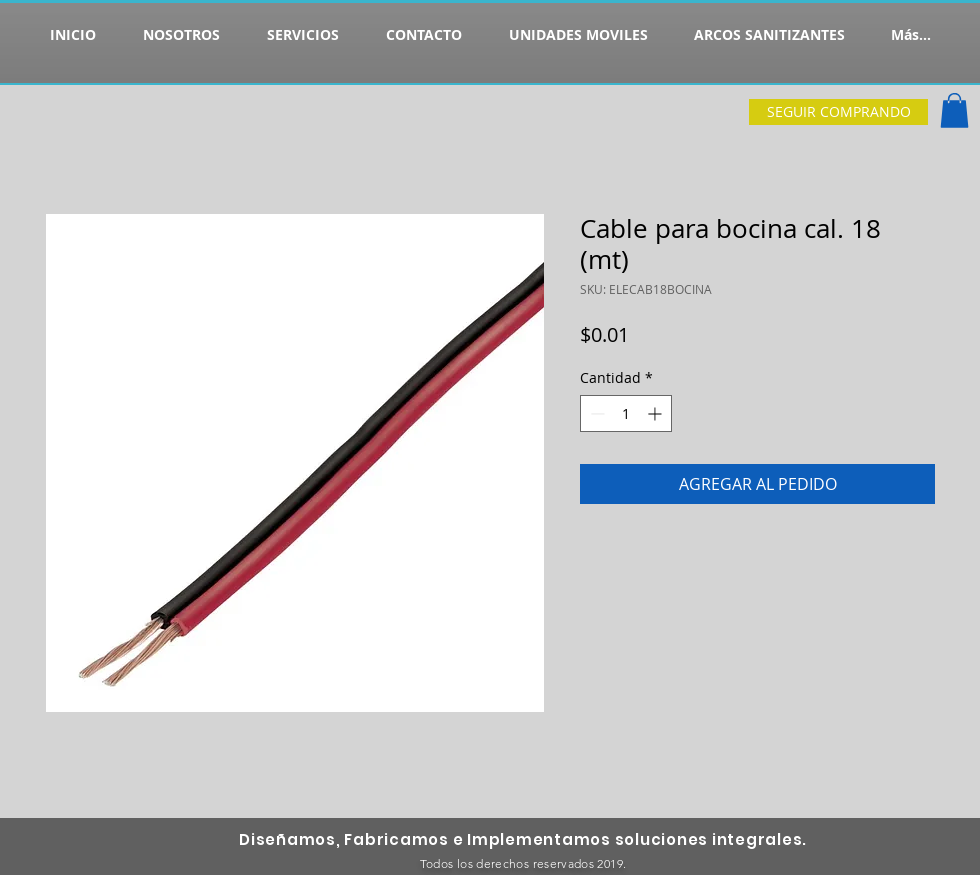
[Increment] (656, 413)
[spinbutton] (626, 413)
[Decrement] (595, 413)
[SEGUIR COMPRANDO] (838, 112)
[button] (954, 110)
